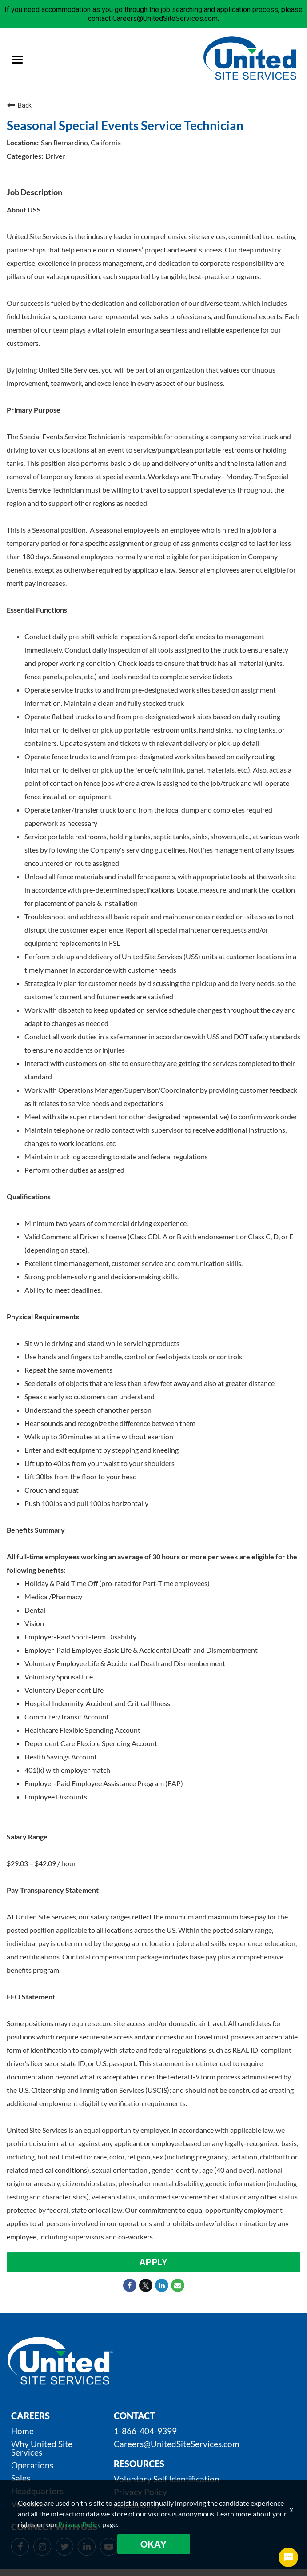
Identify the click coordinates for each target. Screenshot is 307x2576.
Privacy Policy (140, 2492)
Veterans (28, 2504)
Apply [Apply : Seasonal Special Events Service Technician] (153, 2262)
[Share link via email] (178, 2285)
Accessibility (137, 2505)
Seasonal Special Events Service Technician (125, 125)
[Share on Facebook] (130, 2285)
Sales (20, 2478)
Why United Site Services (41, 2448)
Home (22, 2431)
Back (19, 105)
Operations (32, 2465)
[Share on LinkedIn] (162, 2285)
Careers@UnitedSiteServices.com (176, 2444)
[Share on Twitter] (146, 2285)
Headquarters (37, 2491)
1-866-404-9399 (145, 2431)
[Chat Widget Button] (288, 2557)
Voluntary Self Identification (166, 2479)
